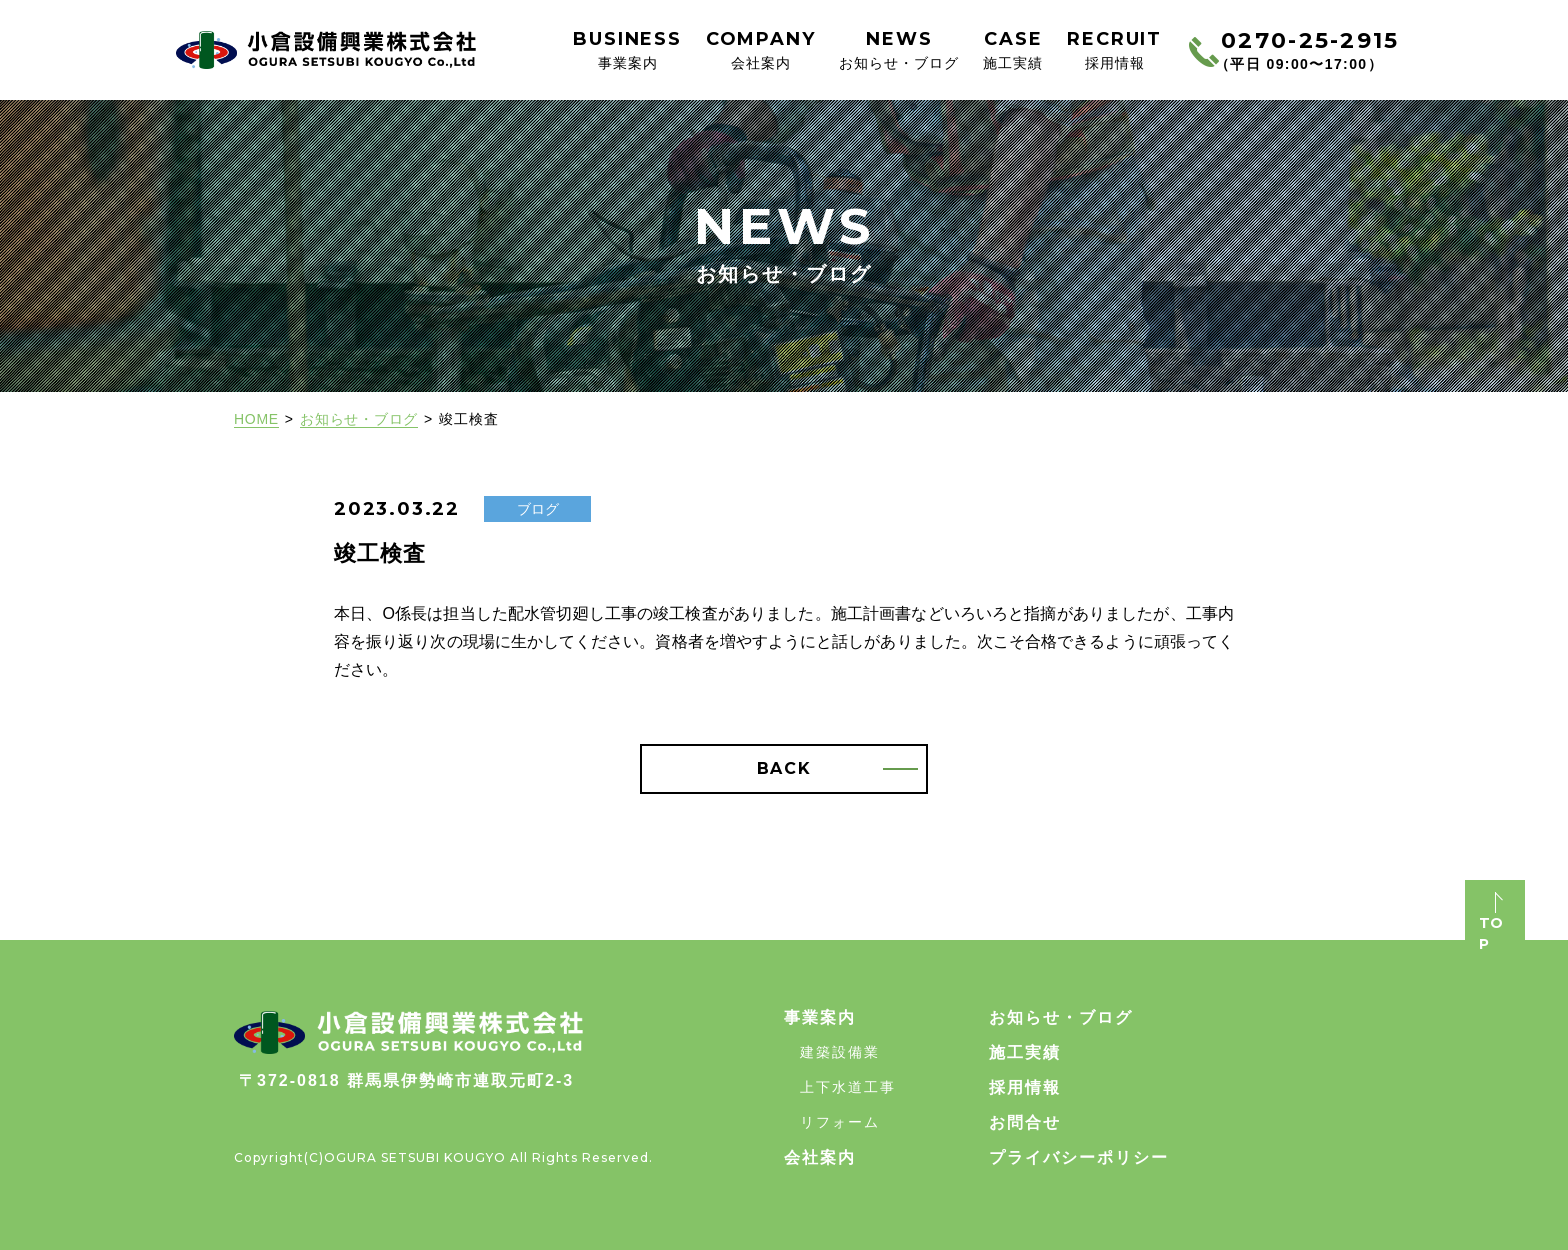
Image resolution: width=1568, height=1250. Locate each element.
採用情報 (1025, 1087)
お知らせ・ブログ (359, 419)
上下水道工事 (848, 1087)
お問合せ (1025, 1122)
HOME (256, 419)
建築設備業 (840, 1052)
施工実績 (1025, 1052)
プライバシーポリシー (1079, 1157)
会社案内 (820, 1157)
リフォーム (840, 1122)
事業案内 (820, 1017)
